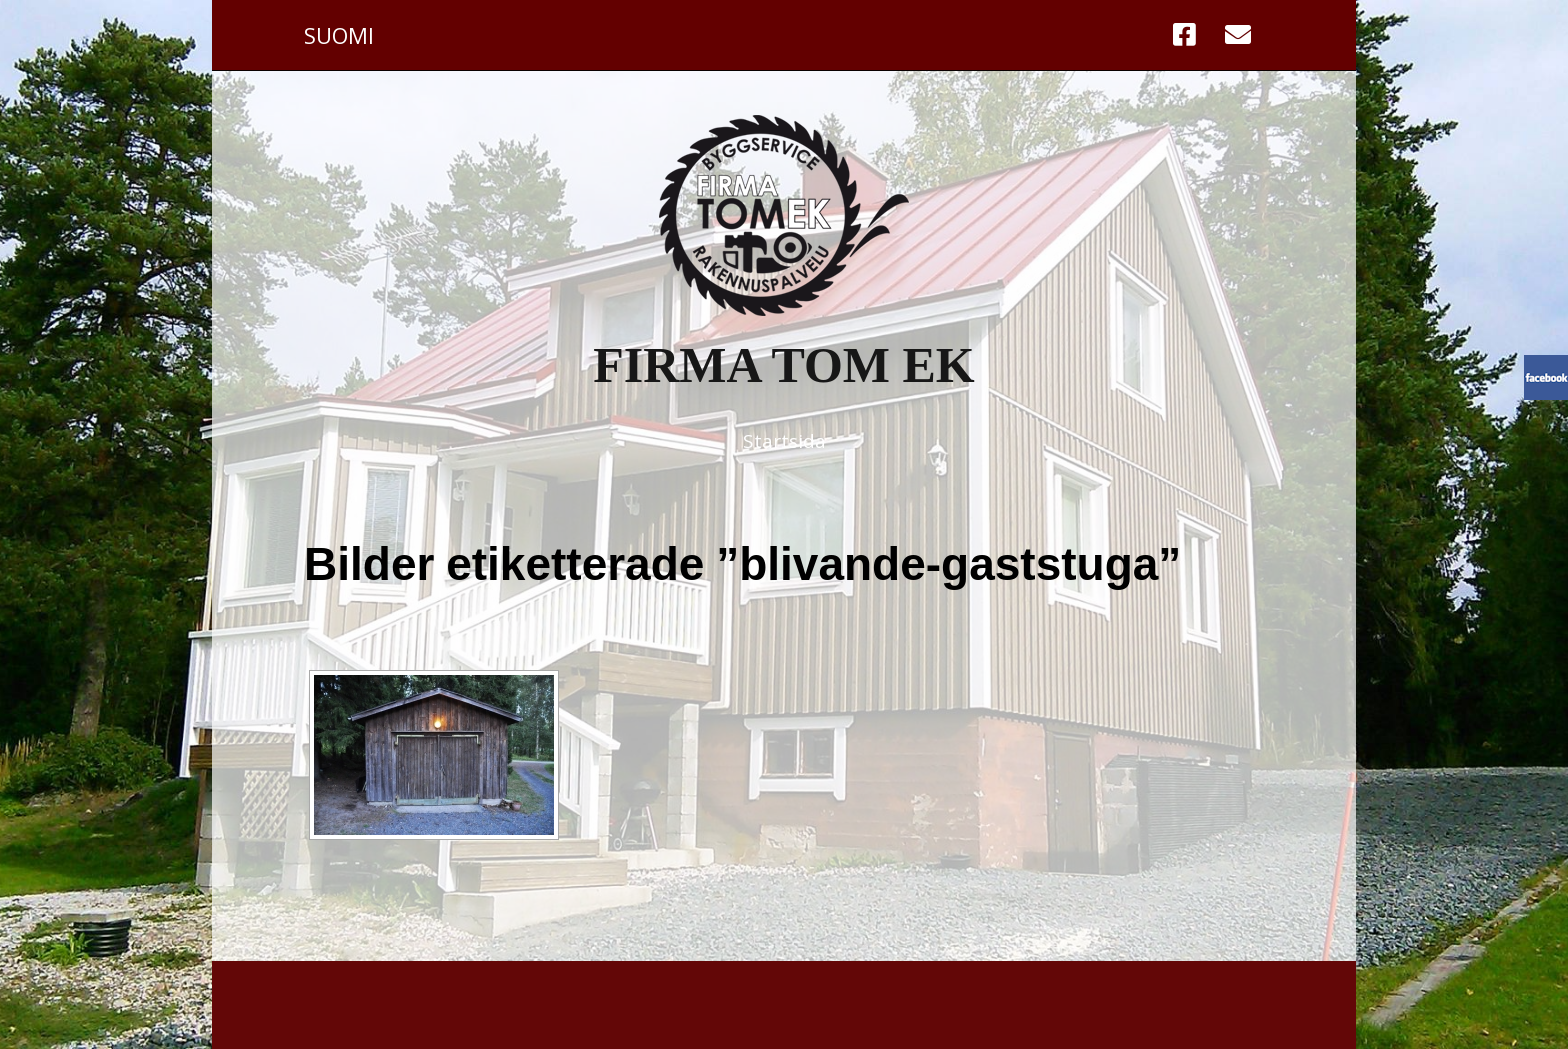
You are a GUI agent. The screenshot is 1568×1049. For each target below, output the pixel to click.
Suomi (339, 35)
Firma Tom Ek (784, 365)
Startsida (784, 441)
